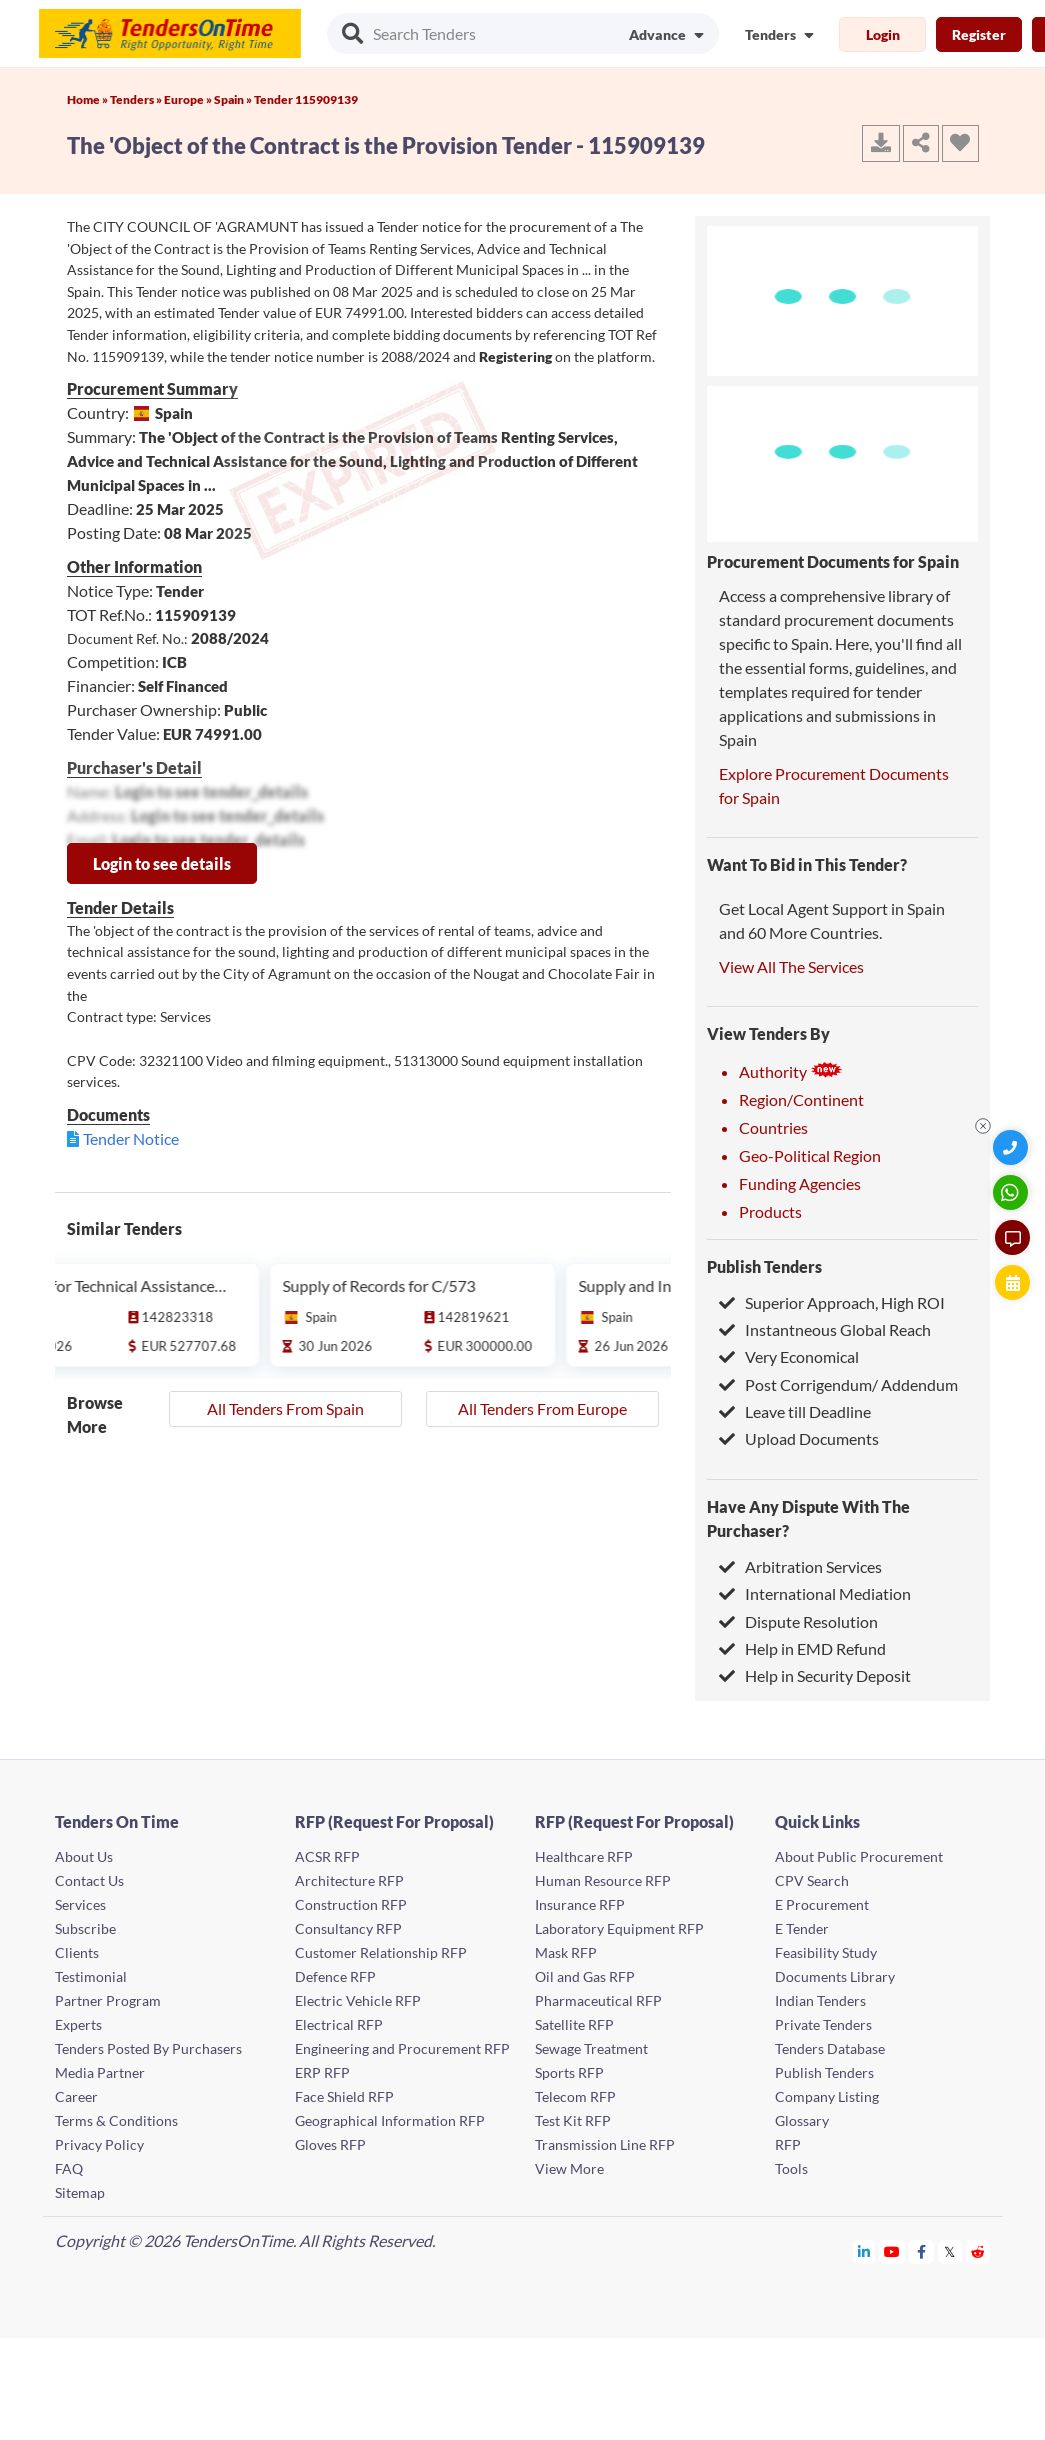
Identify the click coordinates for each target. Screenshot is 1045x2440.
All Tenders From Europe (542, 1408)
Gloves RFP (330, 2144)
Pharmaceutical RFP (598, 2000)
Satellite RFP (574, 2024)
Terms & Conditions (116, 2120)
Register (979, 34)
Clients (77, 1952)
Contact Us (89, 1880)
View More (569, 2168)
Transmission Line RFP (605, 2144)
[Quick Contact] (1012, 1147)
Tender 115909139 (306, 99)
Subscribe (85, 1928)
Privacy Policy (99, 2144)
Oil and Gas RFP (585, 1976)
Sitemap (80, 2192)
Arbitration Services (800, 1566)
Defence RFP (335, 1976)
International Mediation (815, 1593)
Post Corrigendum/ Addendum (838, 1384)
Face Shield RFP (344, 2096)
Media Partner (100, 2072)
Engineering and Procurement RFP (402, 2048)
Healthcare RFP (584, 1856)
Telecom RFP (575, 2096)
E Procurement (822, 1904)
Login (883, 34)
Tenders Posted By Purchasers (148, 2048)
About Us (84, 1856)
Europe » (189, 99)
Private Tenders (823, 2024)
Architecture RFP (349, 1880)
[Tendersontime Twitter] (950, 2251)
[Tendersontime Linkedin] (864, 2251)
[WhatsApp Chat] (1012, 1192)
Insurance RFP (580, 1904)
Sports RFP (569, 2072)
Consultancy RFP (348, 1928)
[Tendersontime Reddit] (978, 2251)
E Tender (802, 1928)
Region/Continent (801, 1099)
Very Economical (789, 1356)
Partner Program (108, 2000)
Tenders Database (830, 2048)
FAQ (69, 2168)
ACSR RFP (327, 1856)
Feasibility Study (826, 1952)
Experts (78, 2024)
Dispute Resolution (798, 1621)
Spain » (234, 99)
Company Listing (827, 2096)
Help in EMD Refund (802, 1648)
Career (76, 2096)
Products (770, 1211)
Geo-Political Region (810, 1155)
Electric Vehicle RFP (358, 2000)
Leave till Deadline (795, 1411)
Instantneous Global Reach (825, 1329)
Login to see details (162, 863)
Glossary (802, 2120)
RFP (788, 2144)
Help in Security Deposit (815, 1675)
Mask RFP (566, 1952)
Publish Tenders (764, 1266)
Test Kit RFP (573, 2120)
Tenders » (137, 99)
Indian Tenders (820, 2000)
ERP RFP (322, 2072)
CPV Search (812, 1880)
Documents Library (835, 1976)
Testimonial (91, 1976)
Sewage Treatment (591, 2048)
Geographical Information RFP (390, 2120)
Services (80, 1904)
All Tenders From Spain (285, 1408)
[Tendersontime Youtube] (892, 2251)
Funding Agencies (800, 1183)
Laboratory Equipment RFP (619, 1928)
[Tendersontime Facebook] (922, 2251)
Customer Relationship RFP (381, 1952)
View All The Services (791, 966)
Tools (791, 2168)
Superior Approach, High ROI (832, 1302)
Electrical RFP (339, 2024)
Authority (791, 1071)
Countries (773, 1127)
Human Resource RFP (603, 1880)
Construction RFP (351, 1904)
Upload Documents (799, 1438)
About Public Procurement (859, 1856)
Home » (88, 99)
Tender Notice (131, 1138)
